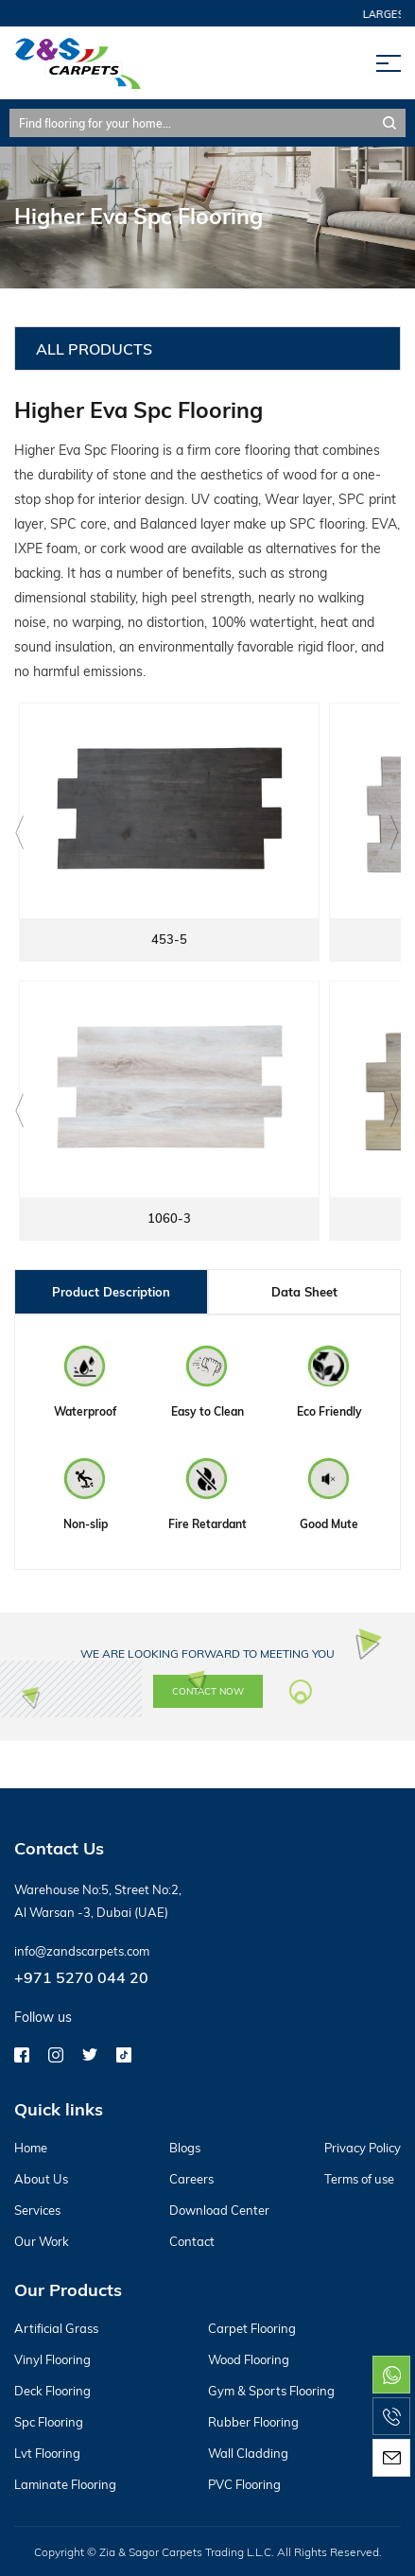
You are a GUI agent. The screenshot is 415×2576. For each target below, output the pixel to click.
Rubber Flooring (253, 2421)
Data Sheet (304, 1291)
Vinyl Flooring (52, 2359)
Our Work (41, 2241)
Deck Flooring (52, 2390)
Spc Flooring (48, 2421)
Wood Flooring (248, 2359)
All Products (94, 348)
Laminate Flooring (65, 2484)
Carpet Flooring (252, 2328)
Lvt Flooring (47, 2453)
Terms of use (359, 2178)
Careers (191, 2178)
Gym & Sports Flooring (271, 2390)
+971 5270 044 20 (81, 1977)
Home (30, 2147)
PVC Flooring (244, 2484)
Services (37, 2210)
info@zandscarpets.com (81, 1950)
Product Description (111, 1291)
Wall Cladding (248, 2453)
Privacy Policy (362, 2147)
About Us (41, 2178)
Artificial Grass (56, 2328)
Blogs (184, 2147)
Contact (192, 2241)
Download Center (219, 2210)
